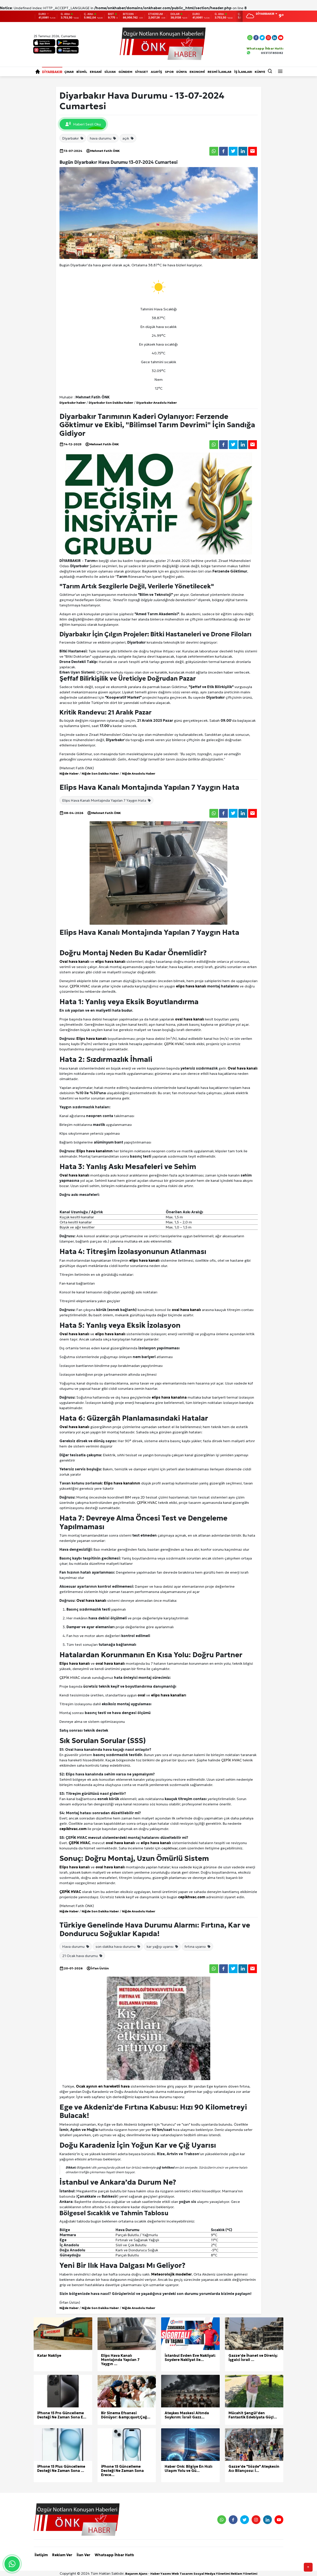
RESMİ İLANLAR (219, 72)
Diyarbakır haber (72, 403)
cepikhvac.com (173, 1848)
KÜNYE (260, 72)
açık (128, 138)
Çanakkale (86, 2196)
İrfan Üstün (97, 1968)
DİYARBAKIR (52, 72)
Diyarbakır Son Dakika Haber (111, 403)
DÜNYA (181, 72)
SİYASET (141, 72)
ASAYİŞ (156, 72)
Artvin (172, 2154)
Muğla (92, 2129)
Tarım (90, 560)
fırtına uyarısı (197, 1946)
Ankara (112, 2182)
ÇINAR (69, 72)
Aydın (75, 2129)
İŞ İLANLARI (243, 72)
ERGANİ (96, 72)
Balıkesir (109, 2196)
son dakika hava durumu (118, 1946)
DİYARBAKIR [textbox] (265, 14)
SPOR (169, 72)
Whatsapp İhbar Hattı (114, 2555)
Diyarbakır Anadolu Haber (156, 403)
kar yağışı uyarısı (163, 1946)
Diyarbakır (73, 138)
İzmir (63, 2129)
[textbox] (112, 1212)
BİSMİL (81, 72)
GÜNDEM (125, 72)
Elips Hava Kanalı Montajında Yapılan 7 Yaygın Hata (106, 800)
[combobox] (266, 14)
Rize (161, 2154)
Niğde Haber (69, 773)
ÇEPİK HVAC (80, 986)
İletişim (41, 2555)
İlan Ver (83, 2555)
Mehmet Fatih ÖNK (103, 151)
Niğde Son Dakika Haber (100, 773)
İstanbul (74, 2182)
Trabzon (191, 2154)
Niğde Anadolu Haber (138, 773)
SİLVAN (110, 72)
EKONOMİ (197, 72)
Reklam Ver (62, 2555)
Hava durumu (76, 1946)
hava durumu (103, 138)
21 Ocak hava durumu (82, 1956)
